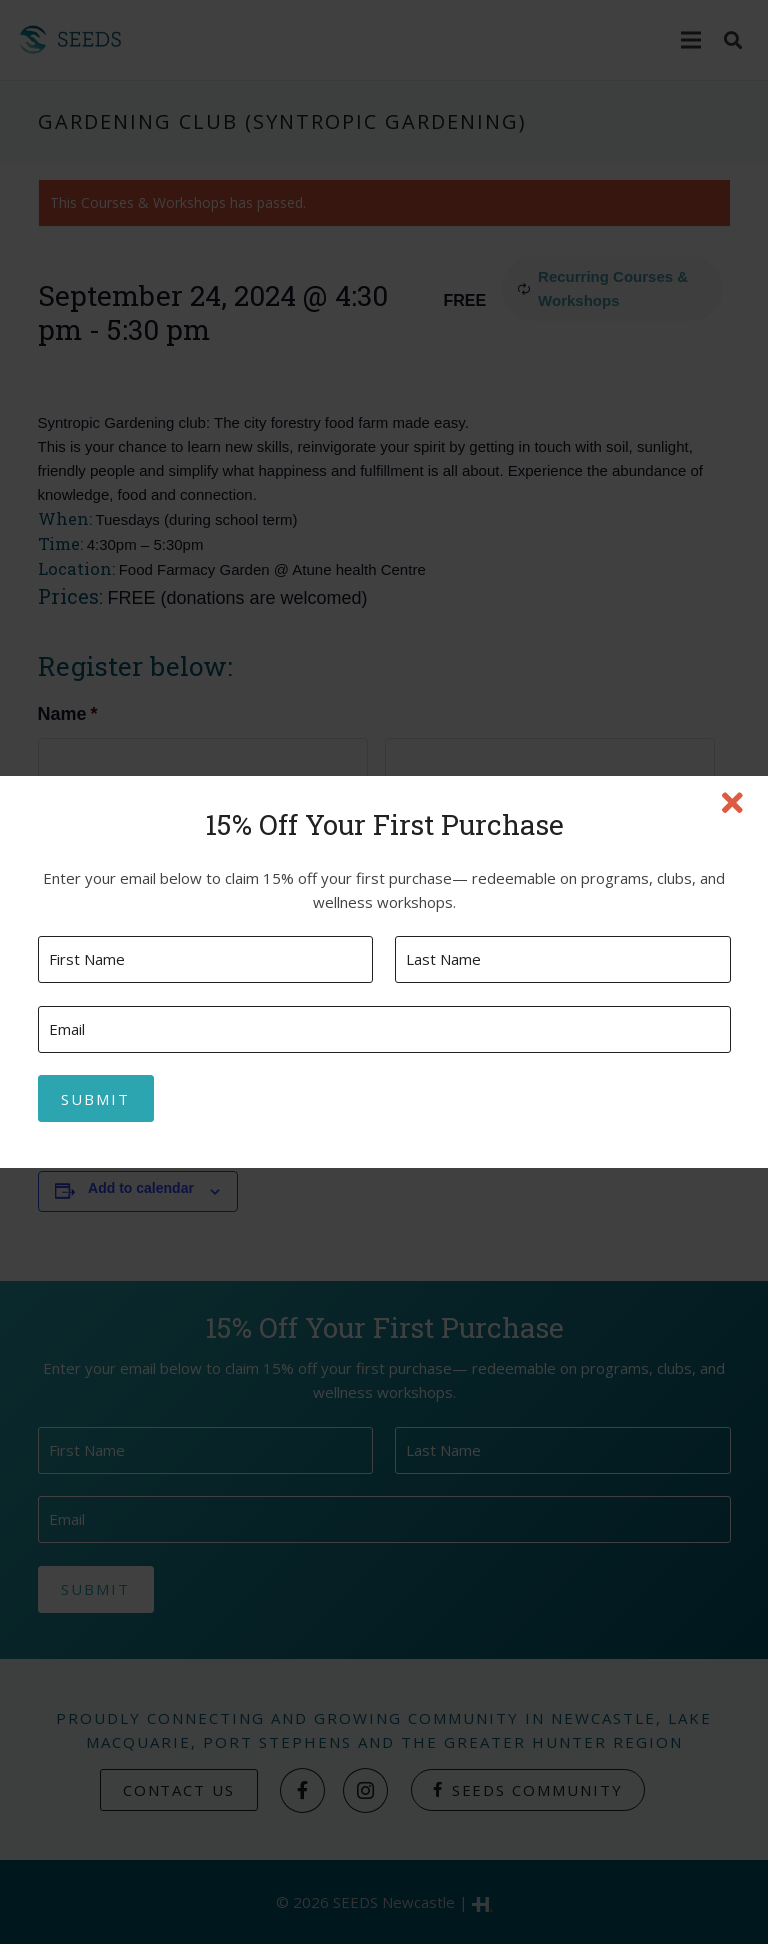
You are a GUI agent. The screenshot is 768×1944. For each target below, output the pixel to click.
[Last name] (562, 959)
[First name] (205, 959)
